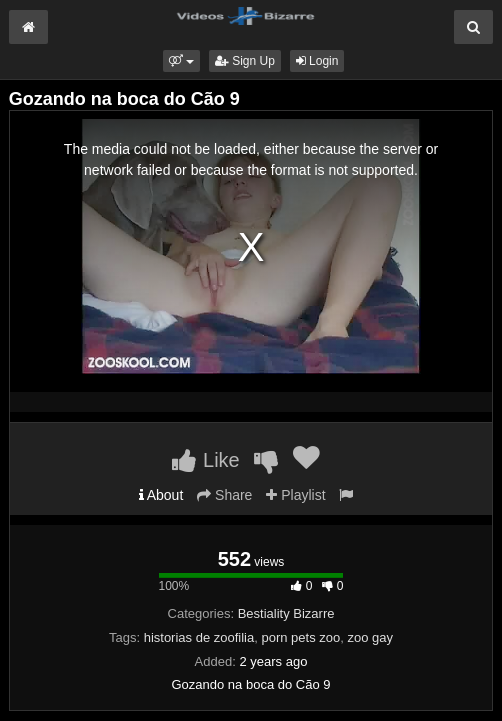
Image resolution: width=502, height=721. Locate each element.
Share (224, 495)
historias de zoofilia (199, 637)
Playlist (295, 495)
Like (205, 460)
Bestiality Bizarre (286, 613)
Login (317, 61)
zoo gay (370, 637)
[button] (181, 61)
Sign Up (245, 61)
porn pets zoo (300, 637)
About (161, 495)
